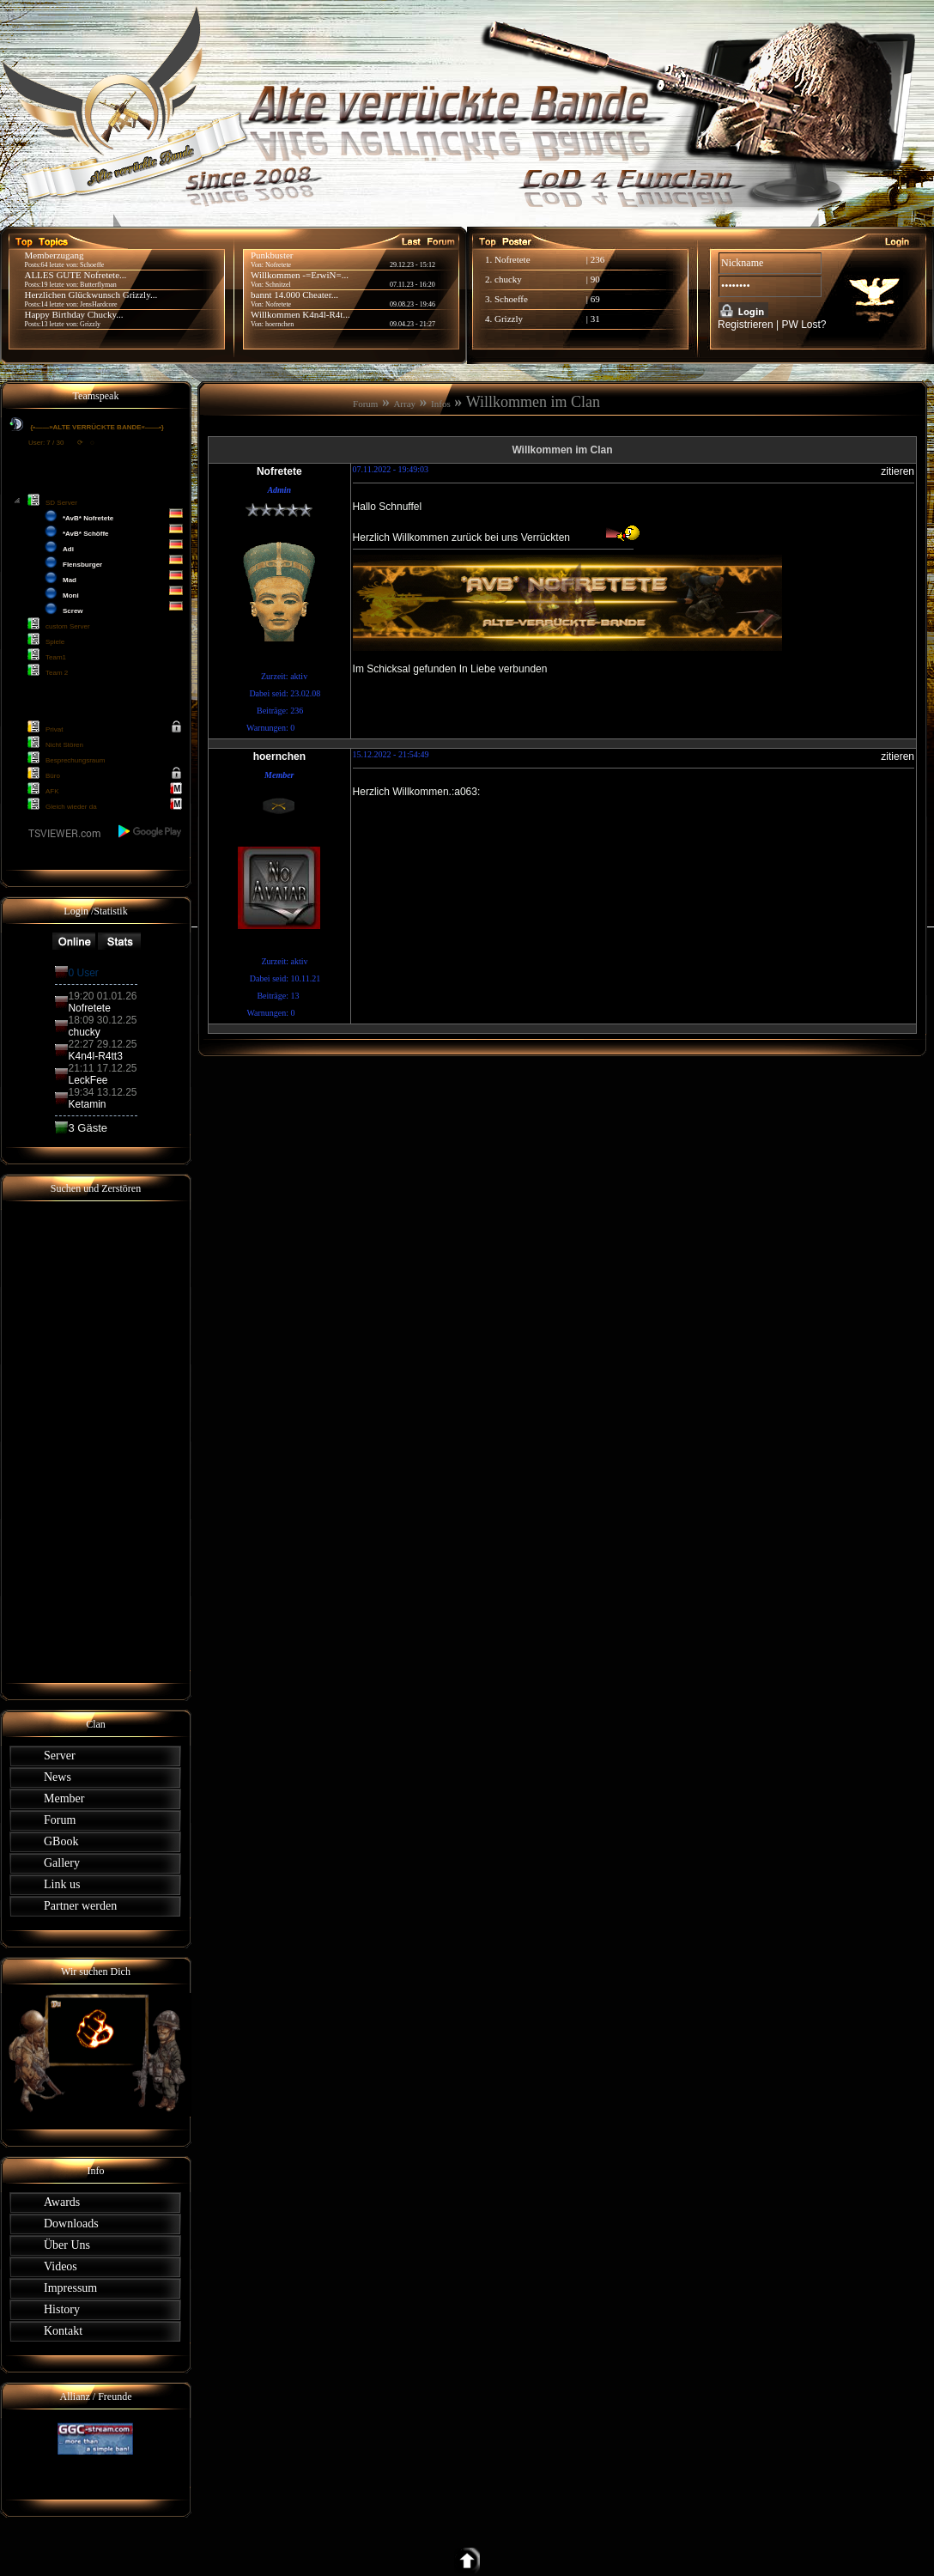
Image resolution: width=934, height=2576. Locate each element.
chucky (508, 279)
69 (595, 299)
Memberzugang (53, 255)
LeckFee (87, 1080)
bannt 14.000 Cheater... (294, 294)
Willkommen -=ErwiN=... (300, 275)
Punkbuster (272, 255)
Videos (60, 2266)
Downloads (71, 2223)
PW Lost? (804, 325)
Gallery (62, 1862)
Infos (441, 403)
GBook (61, 1841)
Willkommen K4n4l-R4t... (300, 314)
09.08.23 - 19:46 (412, 304)
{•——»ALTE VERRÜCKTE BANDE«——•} (96, 427)
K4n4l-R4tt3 (95, 1056)
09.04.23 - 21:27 (412, 324)
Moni (71, 595)
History (62, 2309)
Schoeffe (511, 299)
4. (489, 318)
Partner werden (80, 1905)
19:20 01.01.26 (102, 996)
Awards (62, 2202)
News (57, 1777)
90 (595, 279)
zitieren (897, 471)
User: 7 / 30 (46, 443)
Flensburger (82, 564)
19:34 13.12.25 (102, 1092)
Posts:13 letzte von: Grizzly (62, 324)
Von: (258, 324)
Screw (73, 611)
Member (64, 1798)
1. (489, 259)
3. (489, 299)
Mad (69, 580)
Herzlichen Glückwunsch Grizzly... (90, 294)
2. (489, 279)
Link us (62, 1884)
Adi (68, 549)
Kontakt (63, 2330)
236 (598, 259)
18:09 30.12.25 (102, 1020)
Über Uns (67, 2245)
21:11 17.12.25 (102, 1068)
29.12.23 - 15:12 (412, 265)
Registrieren (745, 325)
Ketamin (87, 1104)
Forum (60, 1820)
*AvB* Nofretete (88, 518)
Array (404, 403)
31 (595, 318)
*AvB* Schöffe (86, 534)
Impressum (70, 2287)
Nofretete (512, 259)
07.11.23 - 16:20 (412, 285)
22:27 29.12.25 (102, 1044)
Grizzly (508, 318)
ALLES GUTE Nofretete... (75, 275)
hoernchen (279, 324)
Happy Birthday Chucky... (73, 314)
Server (60, 1755)
